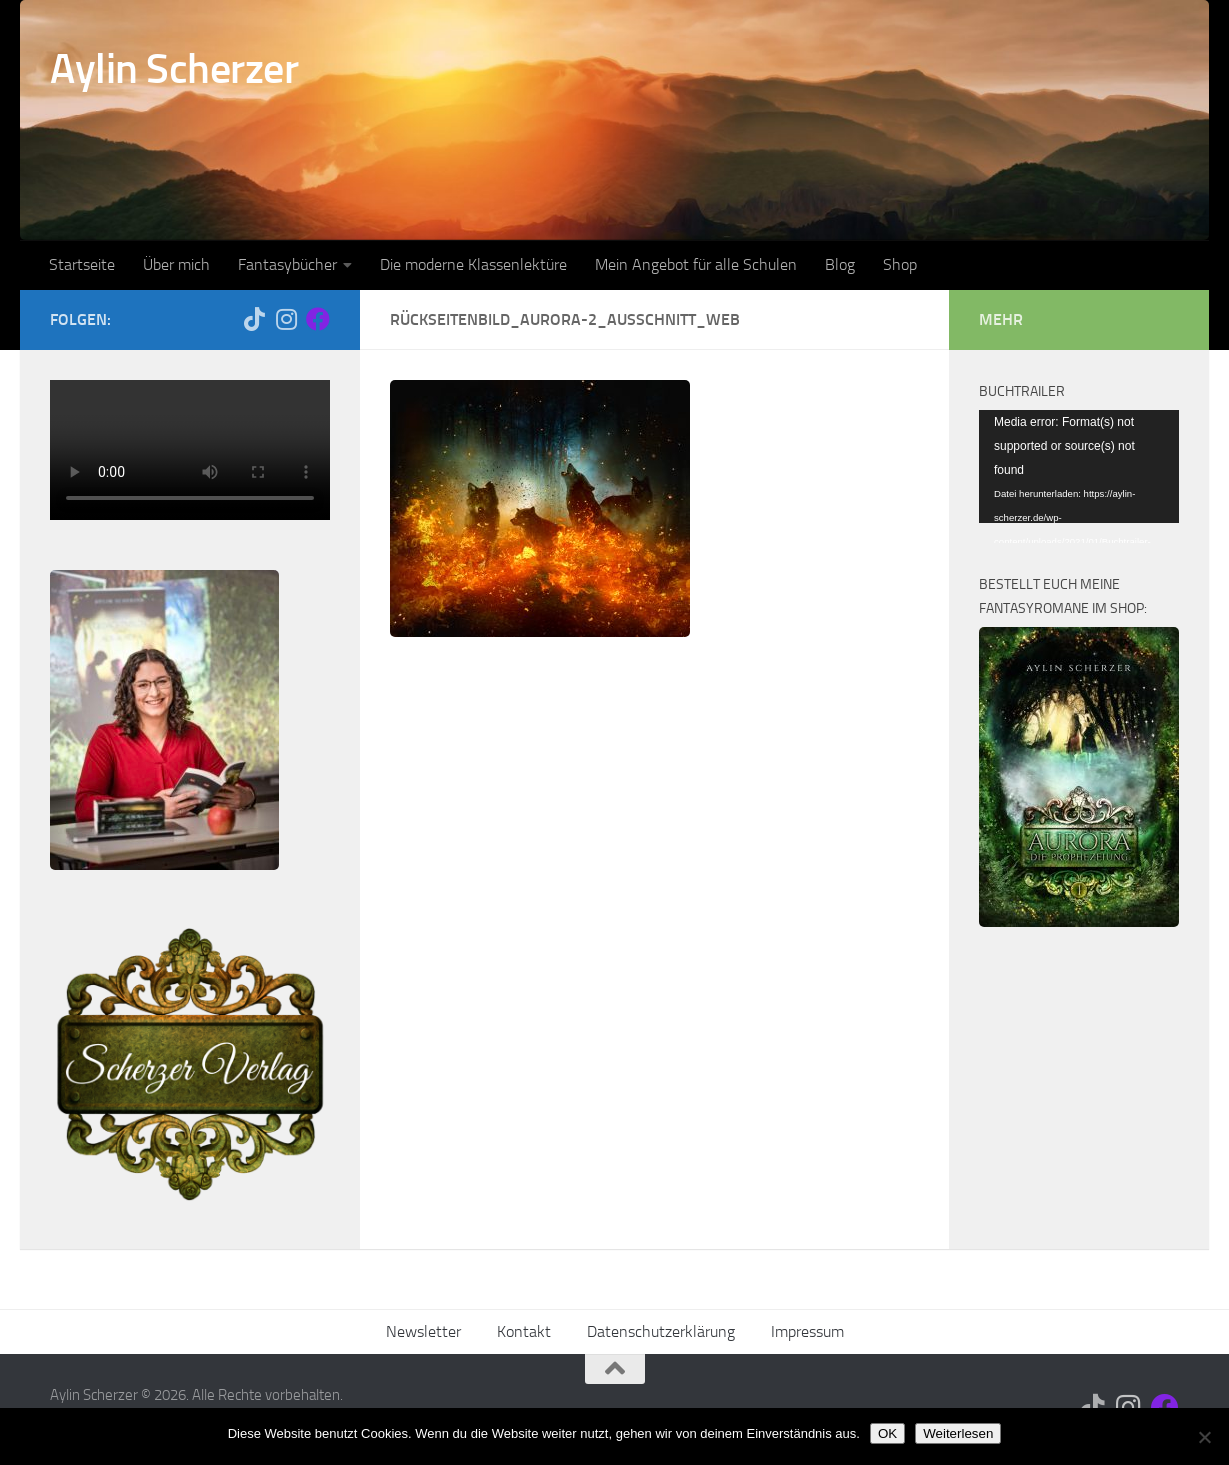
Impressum (807, 1331)
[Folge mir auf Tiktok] (254, 319)
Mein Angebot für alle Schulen (696, 264)
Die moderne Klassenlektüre (473, 264)
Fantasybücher (287, 264)
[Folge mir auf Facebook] (318, 319)
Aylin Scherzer (174, 69)
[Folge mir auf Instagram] (286, 319)
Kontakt (524, 1331)
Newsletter (423, 1331)
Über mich (176, 264)
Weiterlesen (958, 1433)
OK (887, 1433)
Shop (900, 264)
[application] (1079, 466)
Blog (840, 264)
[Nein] (1204, 1437)
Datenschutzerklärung (661, 1331)
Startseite (82, 264)
